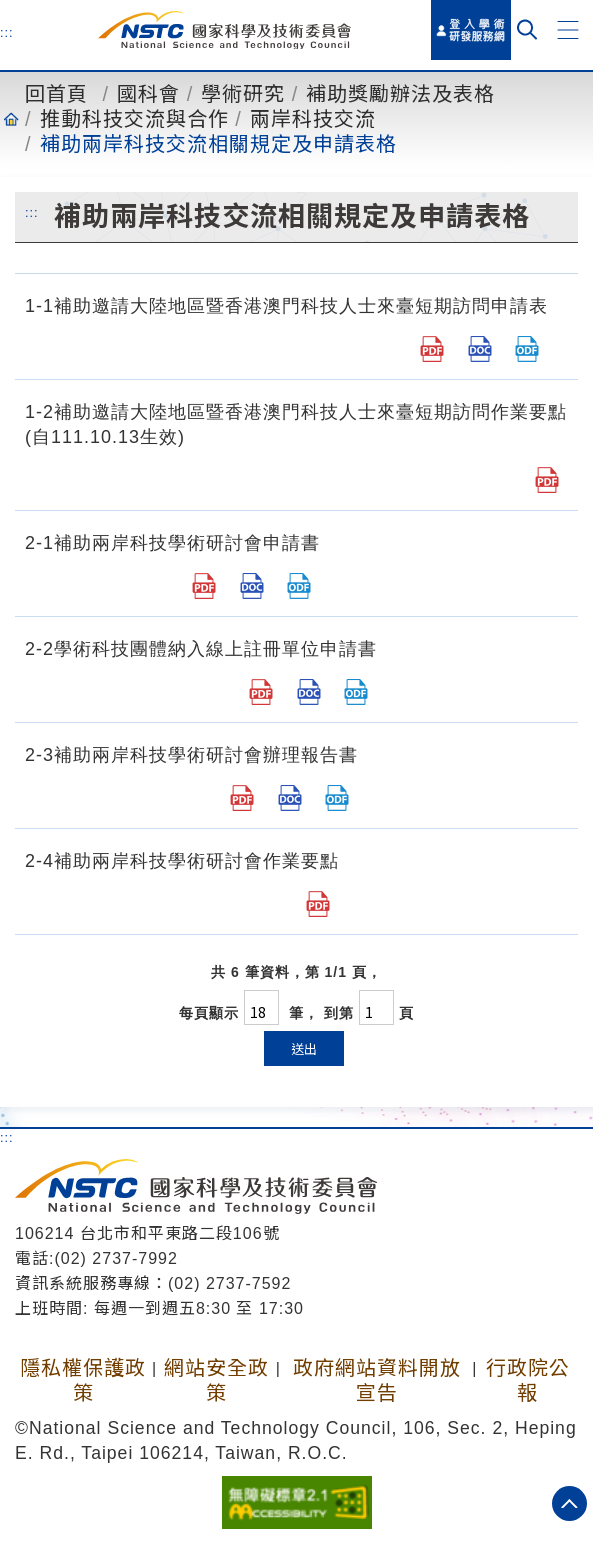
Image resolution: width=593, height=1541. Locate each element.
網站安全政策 (216, 1380)
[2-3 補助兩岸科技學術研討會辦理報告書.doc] (290, 798)
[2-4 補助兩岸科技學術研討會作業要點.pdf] (318, 904)
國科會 (148, 94)
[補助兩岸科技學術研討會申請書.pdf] (204, 586)
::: (7, 32)
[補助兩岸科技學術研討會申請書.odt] (299, 586)
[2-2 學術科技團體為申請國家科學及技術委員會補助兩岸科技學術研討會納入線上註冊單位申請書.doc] (309, 692)
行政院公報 (528, 1380)
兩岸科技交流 (313, 119)
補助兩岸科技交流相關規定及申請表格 (218, 144)
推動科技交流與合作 (134, 119)
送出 (304, 1048)
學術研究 (243, 94)
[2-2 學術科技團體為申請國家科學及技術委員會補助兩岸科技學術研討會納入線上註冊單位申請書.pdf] (261, 692)
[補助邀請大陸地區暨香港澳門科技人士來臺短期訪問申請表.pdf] (432, 349)
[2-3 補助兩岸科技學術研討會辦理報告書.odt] (337, 798)
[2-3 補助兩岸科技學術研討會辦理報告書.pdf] (242, 798)
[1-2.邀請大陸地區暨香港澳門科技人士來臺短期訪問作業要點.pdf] (547, 480)
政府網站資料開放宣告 (377, 1380)
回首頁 (56, 94)
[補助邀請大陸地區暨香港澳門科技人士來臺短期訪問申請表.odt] (527, 349)
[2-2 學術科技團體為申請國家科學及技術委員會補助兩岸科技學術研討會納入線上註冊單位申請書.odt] (356, 692)
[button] (568, 30)
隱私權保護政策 (83, 1380)
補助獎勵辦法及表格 (400, 94)
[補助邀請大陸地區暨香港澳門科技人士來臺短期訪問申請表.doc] (480, 349)
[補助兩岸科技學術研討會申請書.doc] (252, 586)
